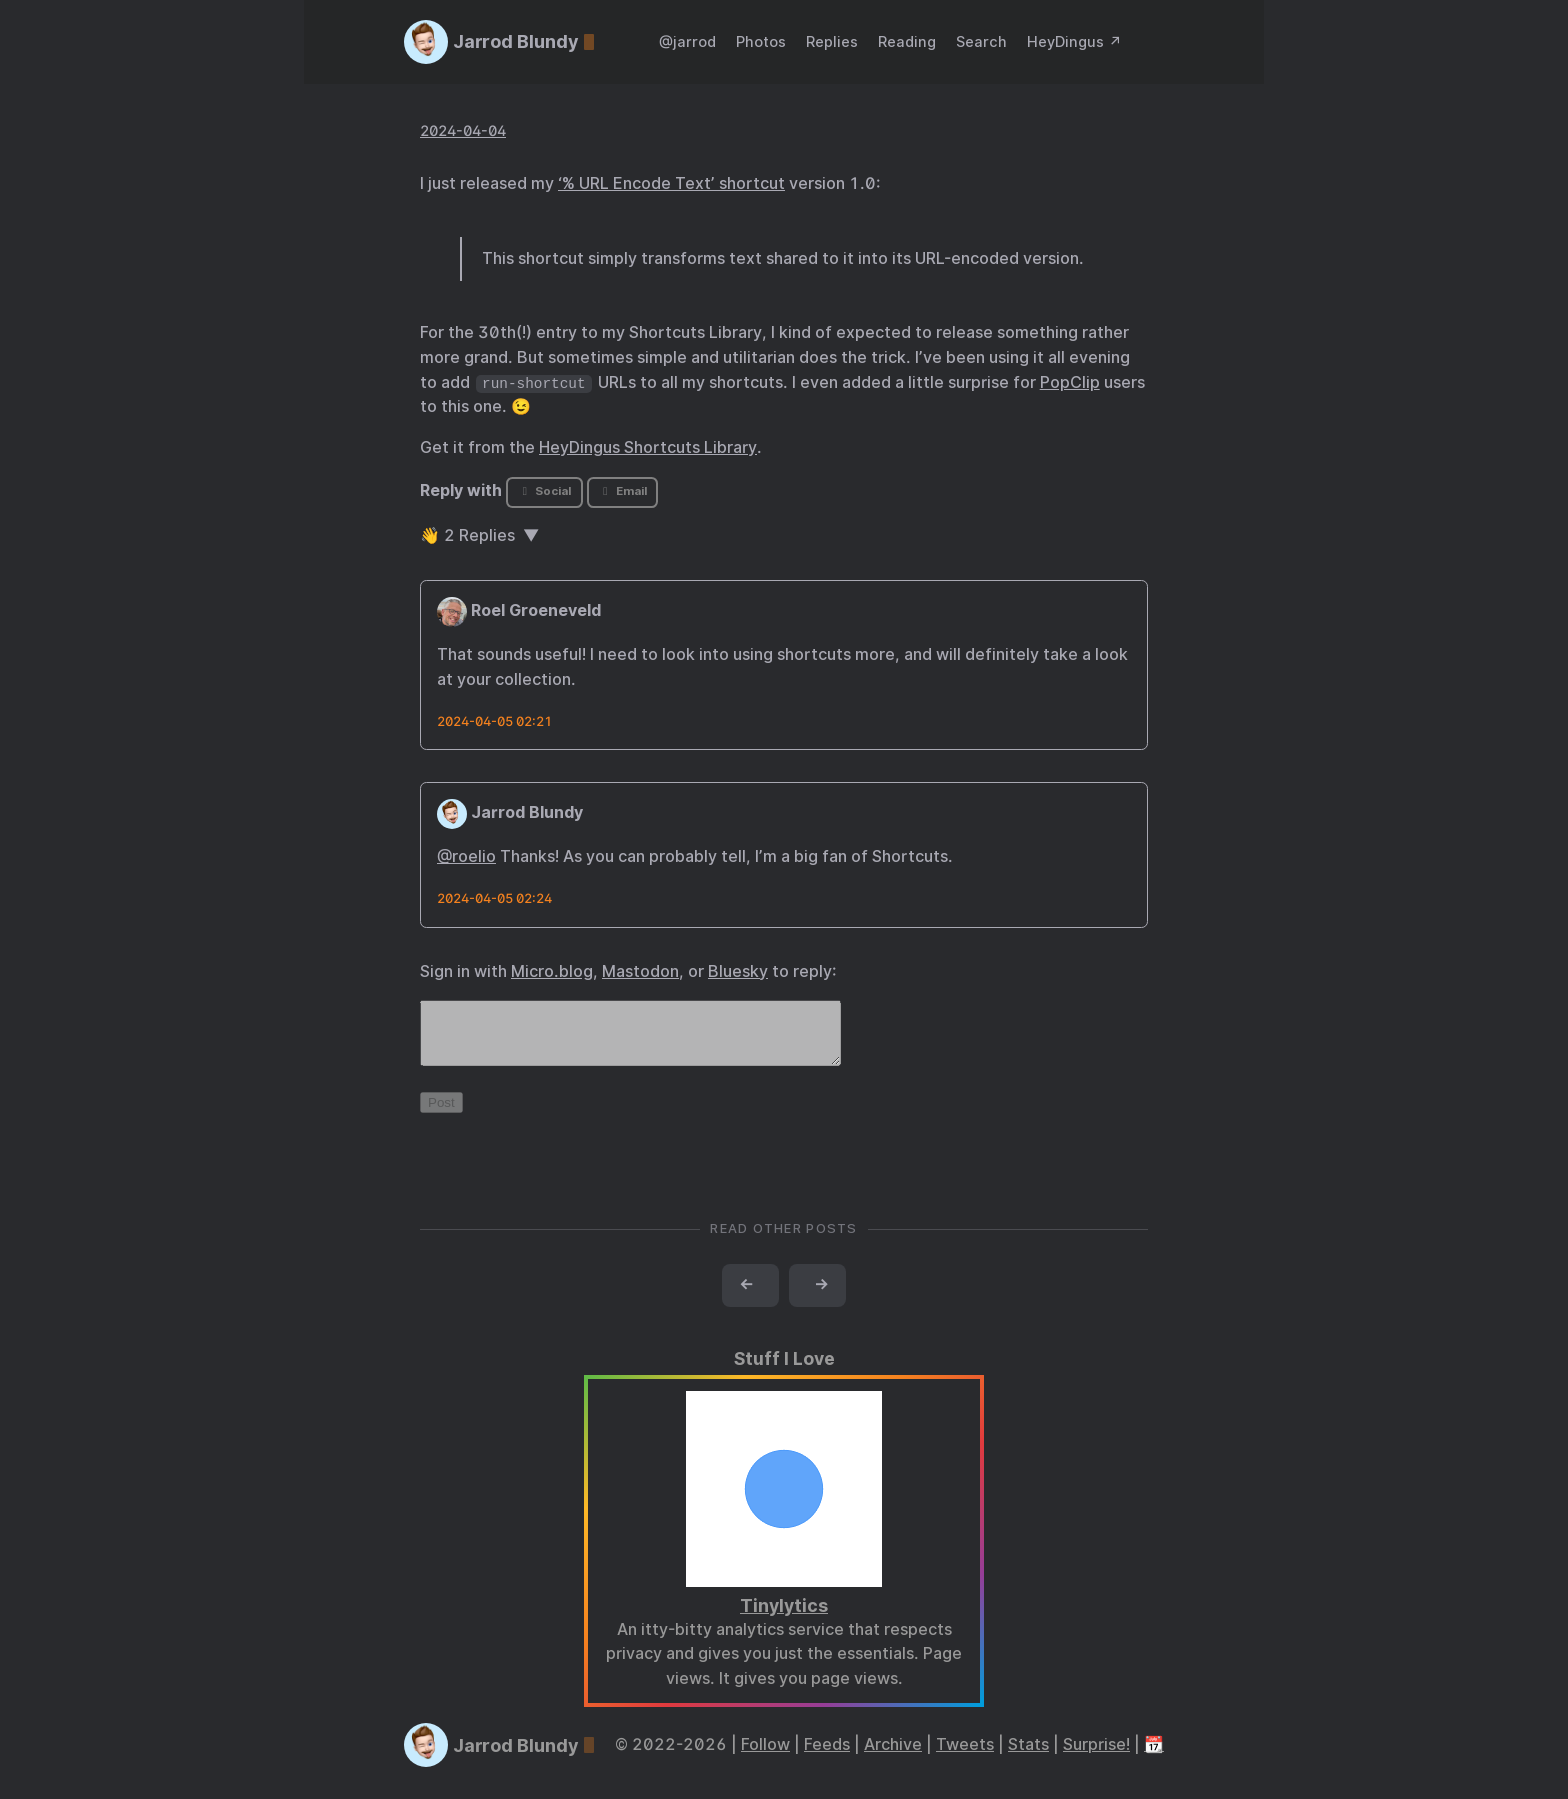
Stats (1028, 1756)
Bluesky (738, 971)
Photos (761, 41)
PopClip (1070, 382)
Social (544, 491)
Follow (765, 1756)
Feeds (827, 1756)
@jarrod (687, 41)
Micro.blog (552, 971)
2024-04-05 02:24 (494, 898)
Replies (832, 41)
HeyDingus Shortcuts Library (648, 447)
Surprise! (1096, 1756)
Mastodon (640, 971)
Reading (907, 41)
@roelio (466, 856)
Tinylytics (784, 1617)
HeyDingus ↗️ (1074, 41)
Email (622, 491)
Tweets (965, 1756)
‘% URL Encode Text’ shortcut (671, 183)
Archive (893, 1756)
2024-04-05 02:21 (494, 721)
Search (981, 41)
